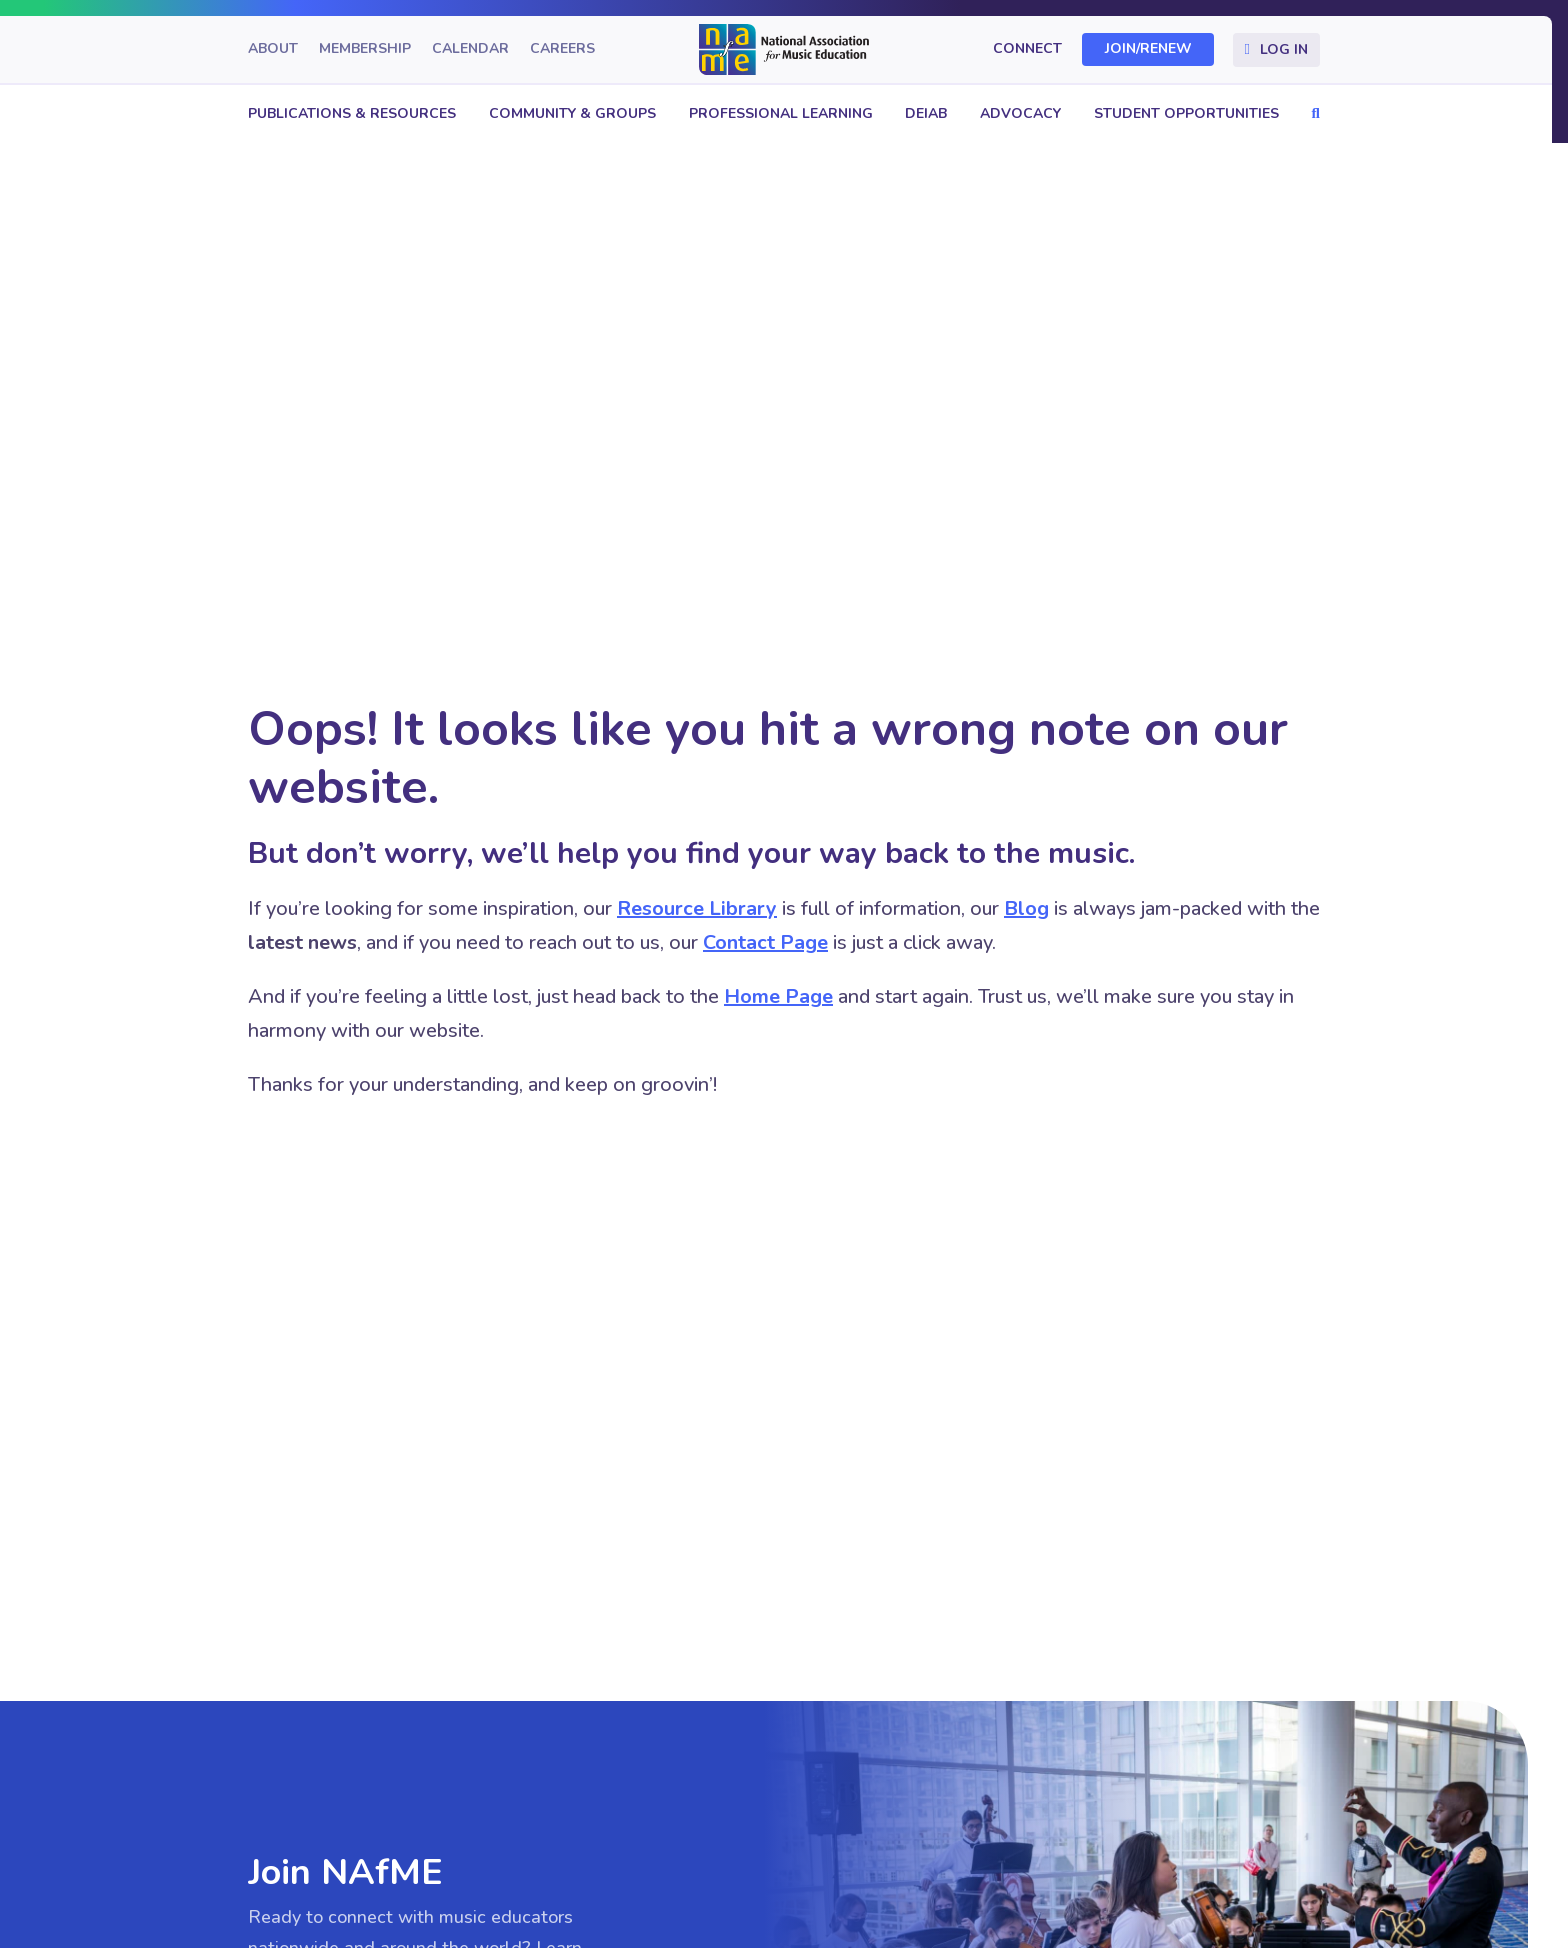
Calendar (470, 49)
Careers (562, 49)
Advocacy (1020, 113)
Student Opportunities (1186, 113)
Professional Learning (781, 113)
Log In (1284, 49)
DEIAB (926, 113)
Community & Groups (572, 113)
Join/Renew (1148, 49)
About (273, 49)
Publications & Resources (352, 113)
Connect (1027, 49)
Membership (365, 49)
